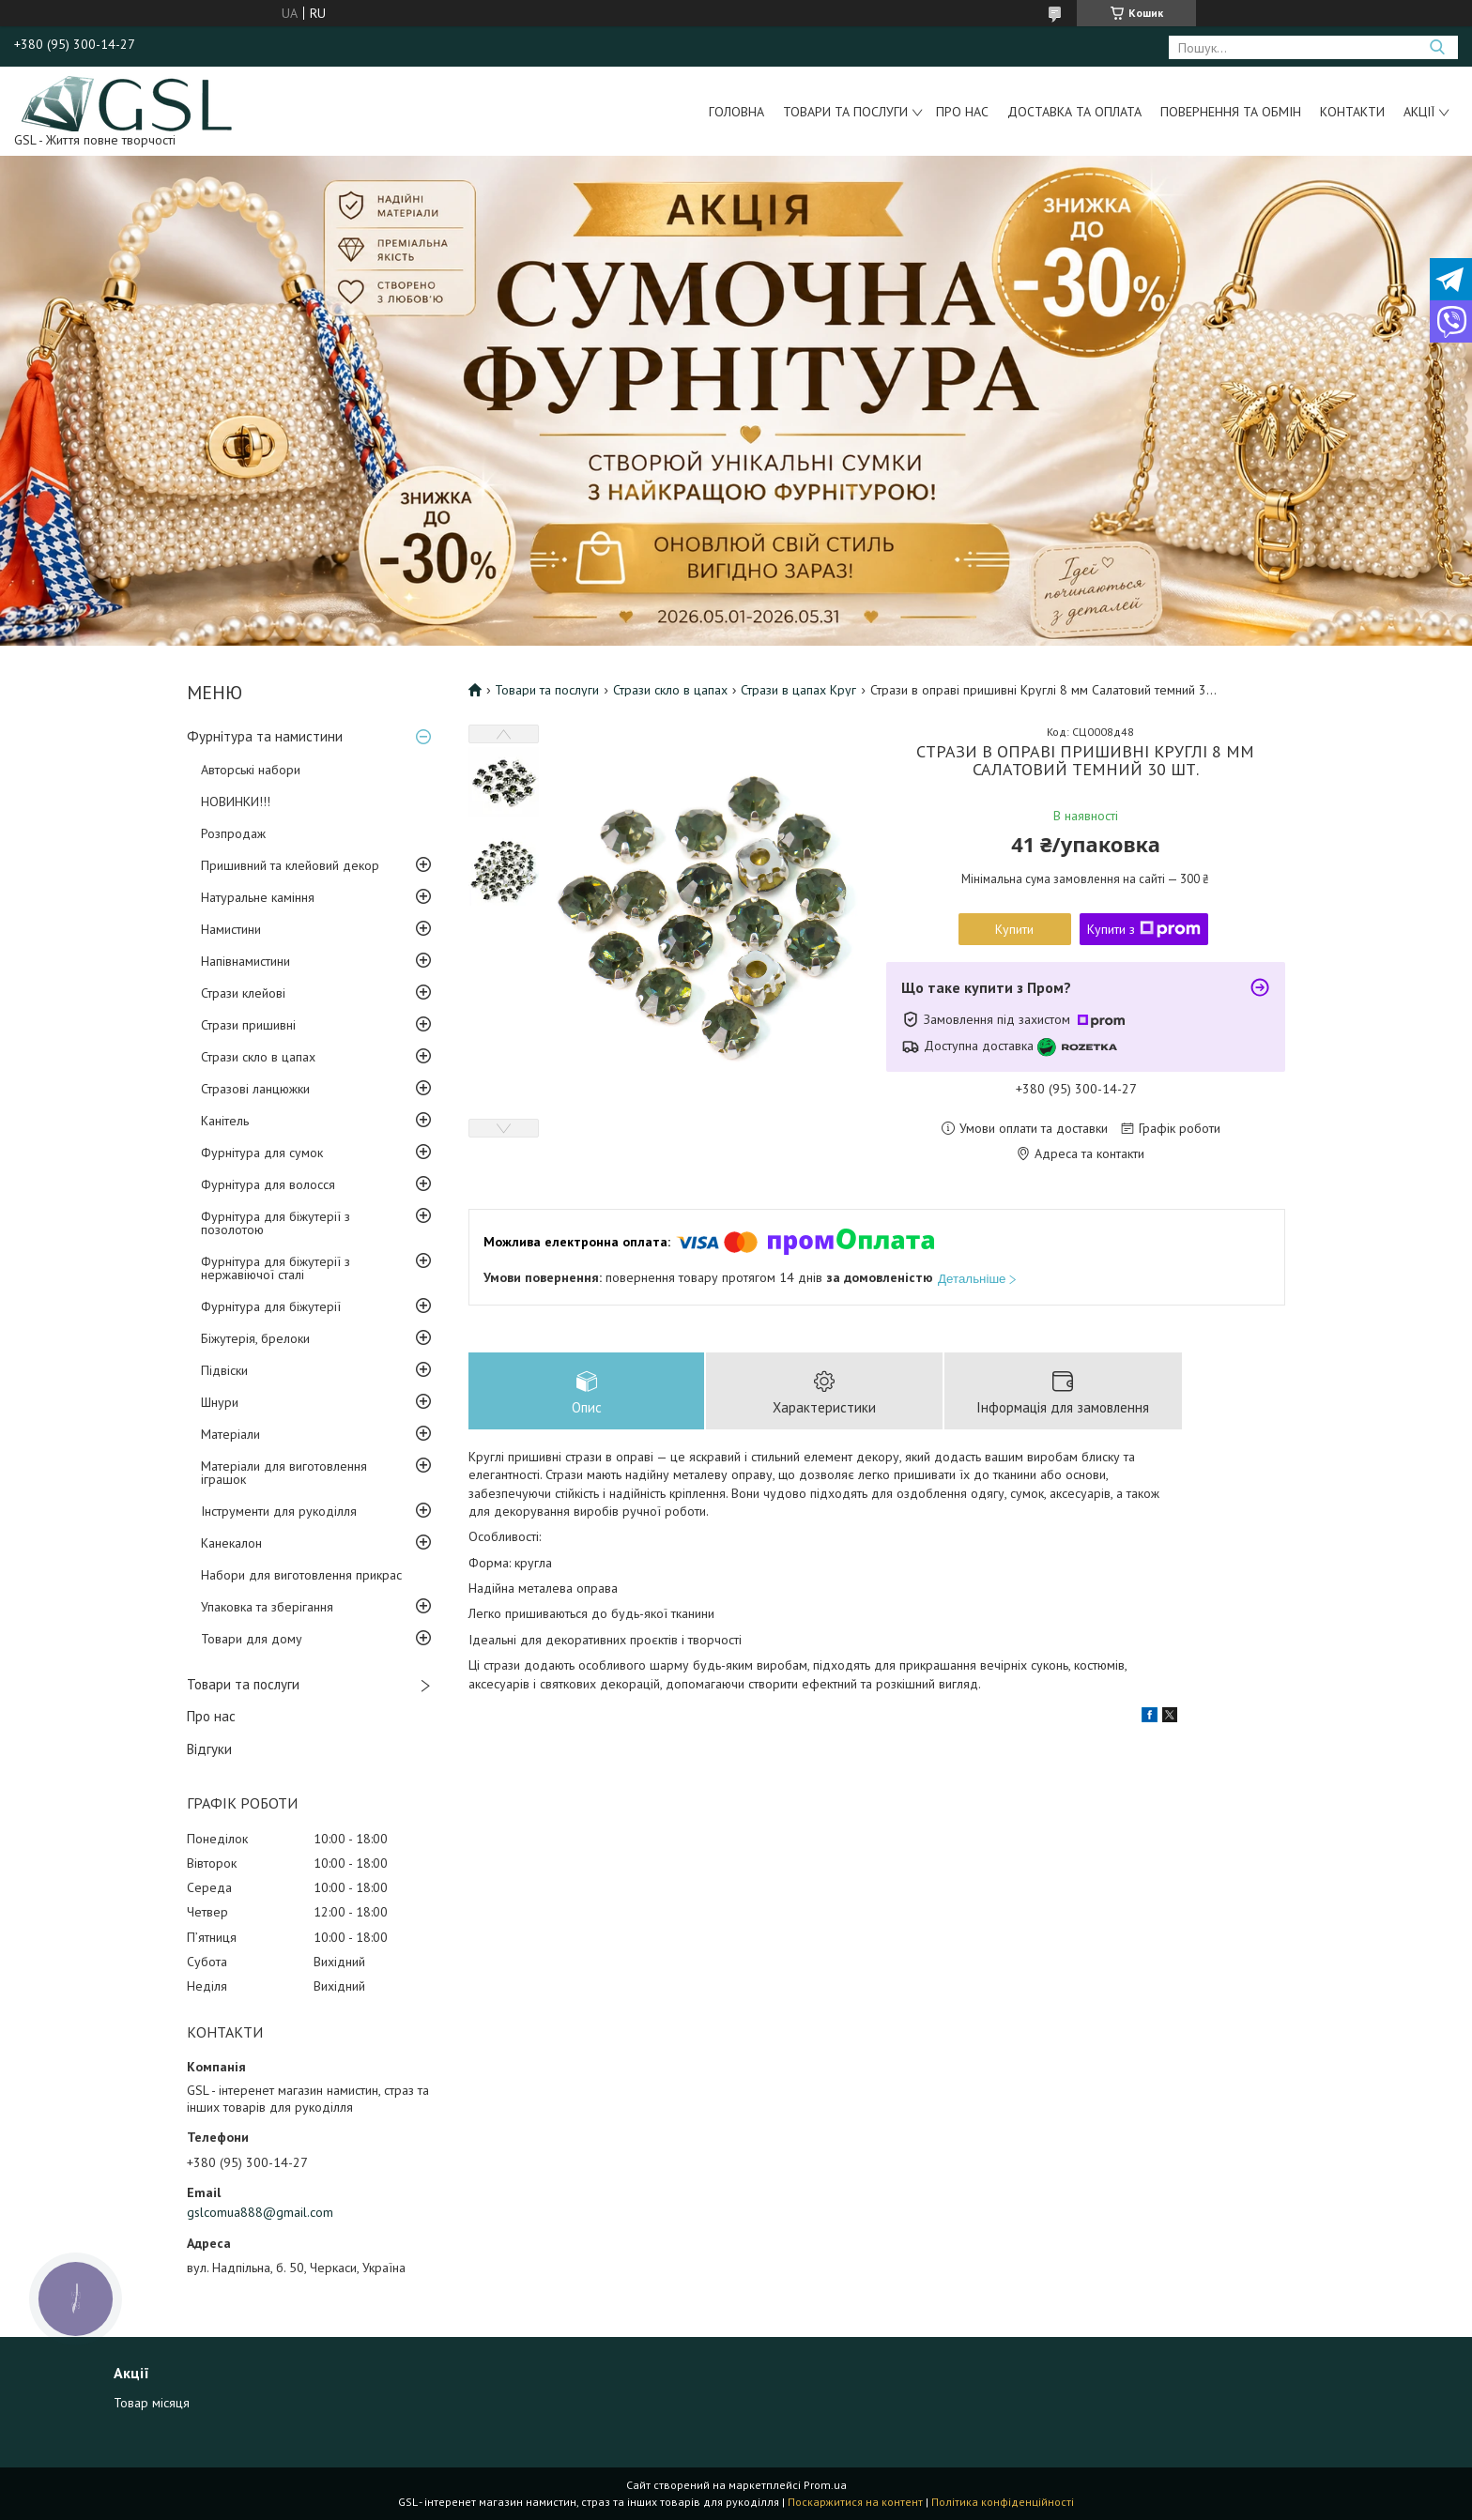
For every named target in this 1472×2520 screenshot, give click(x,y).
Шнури (219, 1402)
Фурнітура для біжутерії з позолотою (275, 1223)
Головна (736, 111)
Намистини (231, 929)
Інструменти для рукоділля (279, 1511)
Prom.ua (825, 2485)
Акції (1418, 111)
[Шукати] (1437, 47)
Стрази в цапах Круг (798, 689)
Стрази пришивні (248, 1024)
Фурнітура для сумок (262, 1152)
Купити (1014, 929)
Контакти (1352, 111)
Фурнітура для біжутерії (271, 1306)
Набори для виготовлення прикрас (301, 1574)
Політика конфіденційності (1002, 2502)
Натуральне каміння (257, 897)
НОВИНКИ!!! (235, 801)
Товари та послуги (845, 111)
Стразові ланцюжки (255, 1088)
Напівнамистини (245, 961)
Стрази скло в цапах (258, 1056)
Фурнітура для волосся (268, 1184)
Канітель (225, 1120)
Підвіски (224, 1370)
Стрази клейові (243, 993)
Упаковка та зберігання (267, 1606)
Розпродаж (233, 833)
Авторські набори (250, 769)
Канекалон (231, 1543)
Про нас (962, 111)
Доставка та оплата (1074, 111)
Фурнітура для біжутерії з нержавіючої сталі (275, 1268)
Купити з (1144, 929)
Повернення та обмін (1230, 111)
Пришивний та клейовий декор (290, 865)
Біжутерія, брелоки (255, 1338)
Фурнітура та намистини (265, 736)
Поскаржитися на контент (855, 2502)
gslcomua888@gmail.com (260, 2212)
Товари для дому (251, 1638)
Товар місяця (152, 2402)
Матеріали (230, 1434)
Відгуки (209, 1749)
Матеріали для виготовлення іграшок (284, 1473)
